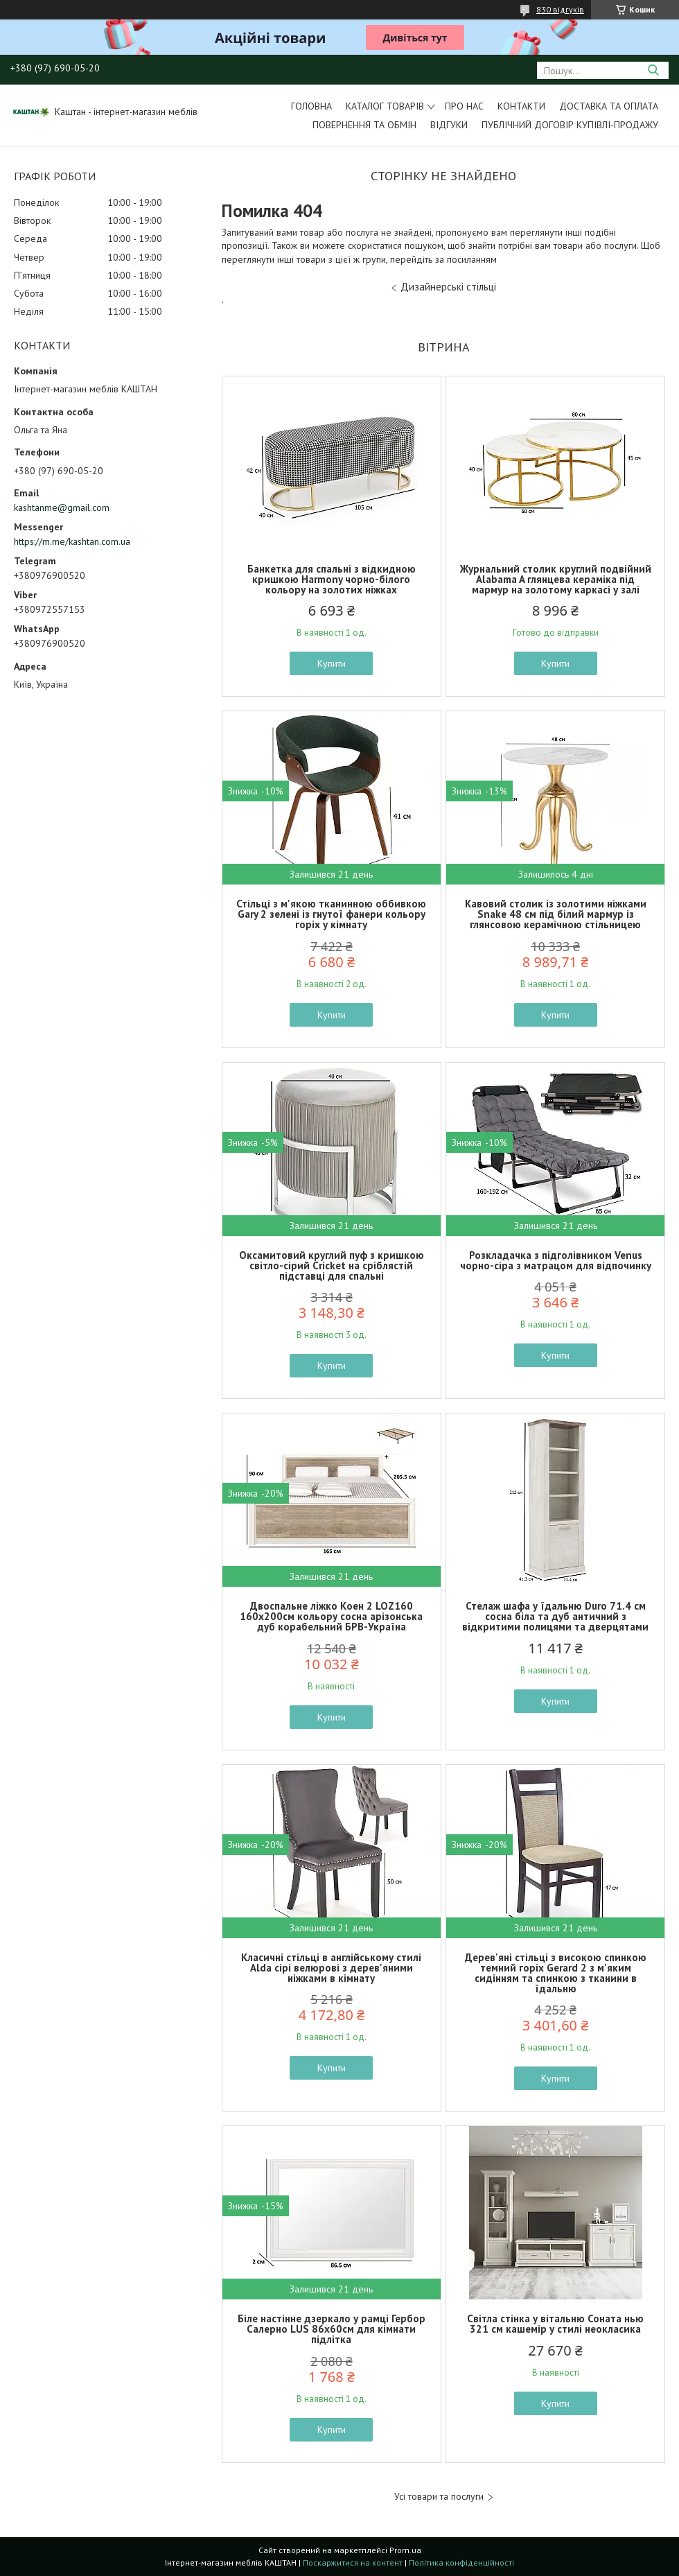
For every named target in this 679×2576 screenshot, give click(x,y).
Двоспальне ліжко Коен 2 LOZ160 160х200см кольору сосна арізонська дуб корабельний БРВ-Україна (331, 1616)
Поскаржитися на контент (353, 2562)
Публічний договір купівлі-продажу (570, 125)
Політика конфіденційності (461, 2562)
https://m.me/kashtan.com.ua (72, 541)
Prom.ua (405, 2550)
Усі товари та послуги (439, 2497)
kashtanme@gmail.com (61, 507)
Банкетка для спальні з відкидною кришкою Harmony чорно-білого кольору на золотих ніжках (331, 579)
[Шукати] (653, 70)
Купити (331, 663)
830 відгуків (560, 9)
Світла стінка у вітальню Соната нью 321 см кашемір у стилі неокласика (555, 2323)
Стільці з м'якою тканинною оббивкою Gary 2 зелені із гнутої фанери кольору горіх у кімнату (331, 914)
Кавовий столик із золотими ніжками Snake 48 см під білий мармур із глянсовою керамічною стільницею (555, 914)
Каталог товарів (385, 106)
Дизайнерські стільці (448, 286)
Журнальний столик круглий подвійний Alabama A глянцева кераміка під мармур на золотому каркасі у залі (555, 579)
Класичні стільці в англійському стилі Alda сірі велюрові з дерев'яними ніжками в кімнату (331, 1967)
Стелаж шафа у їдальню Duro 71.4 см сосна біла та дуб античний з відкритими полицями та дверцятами (555, 1616)
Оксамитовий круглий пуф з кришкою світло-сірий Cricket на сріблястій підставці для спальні (331, 1265)
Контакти (521, 106)
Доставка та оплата (608, 106)
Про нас (464, 106)
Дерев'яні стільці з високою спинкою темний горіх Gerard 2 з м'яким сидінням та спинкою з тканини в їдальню (555, 1973)
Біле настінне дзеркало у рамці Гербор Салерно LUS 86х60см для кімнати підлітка (331, 2328)
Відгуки (449, 125)
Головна (311, 106)
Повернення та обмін (364, 125)
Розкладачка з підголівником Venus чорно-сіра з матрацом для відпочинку (555, 1260)
